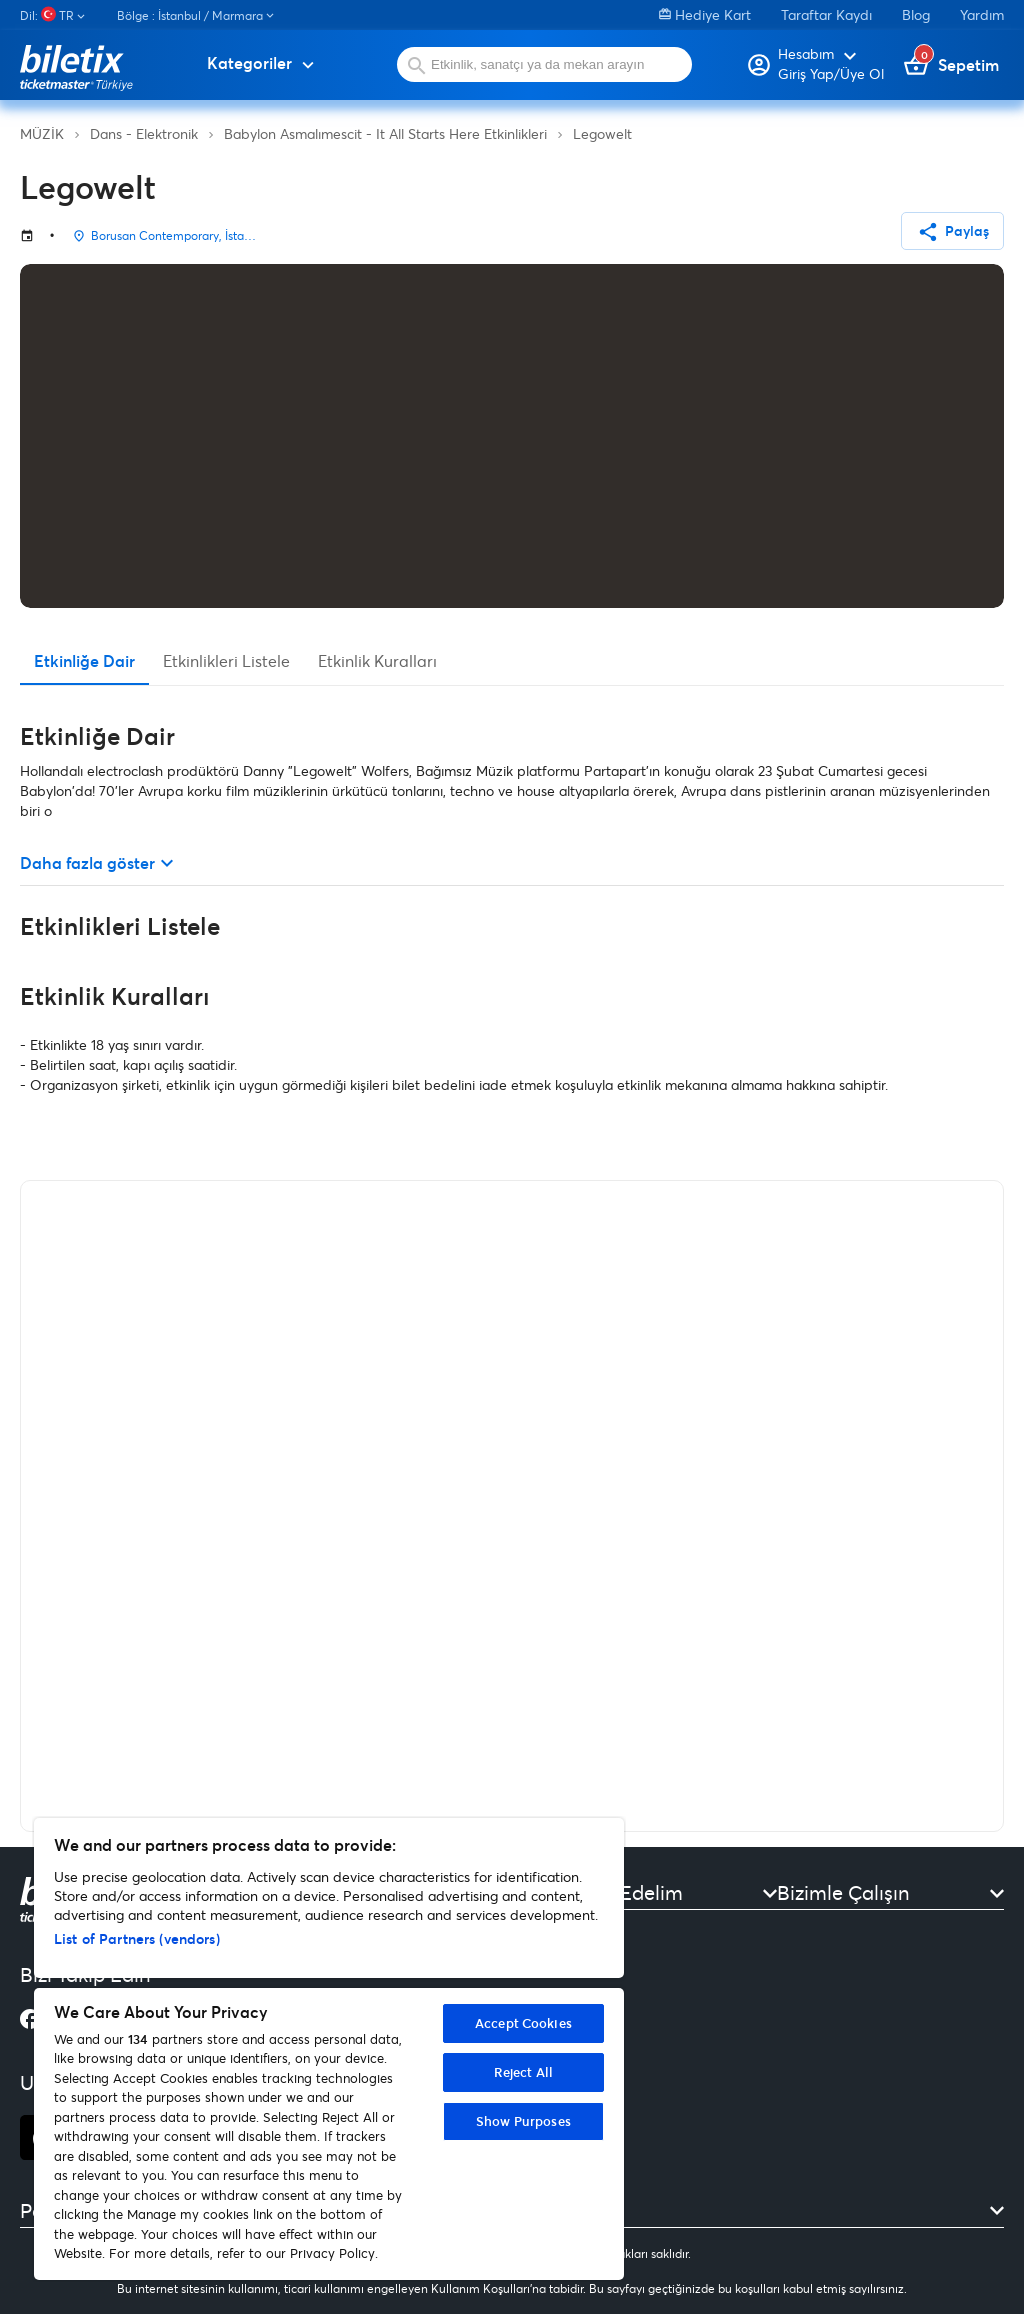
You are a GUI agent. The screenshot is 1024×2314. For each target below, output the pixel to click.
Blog (916, 14)
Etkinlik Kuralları (377, 660)
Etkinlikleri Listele (226, 660)
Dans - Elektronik (144, 133)
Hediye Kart (705, 14)
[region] (329, 2049)
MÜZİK (42, 133)
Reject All (523, 2072)
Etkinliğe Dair (84, 660)
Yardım (982, 14)
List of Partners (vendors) (137, 1938)
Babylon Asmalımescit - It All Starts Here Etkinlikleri (385, 133)
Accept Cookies (523, 2023)
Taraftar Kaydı (826, 14)
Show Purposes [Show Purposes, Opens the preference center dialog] (523, 2121)
